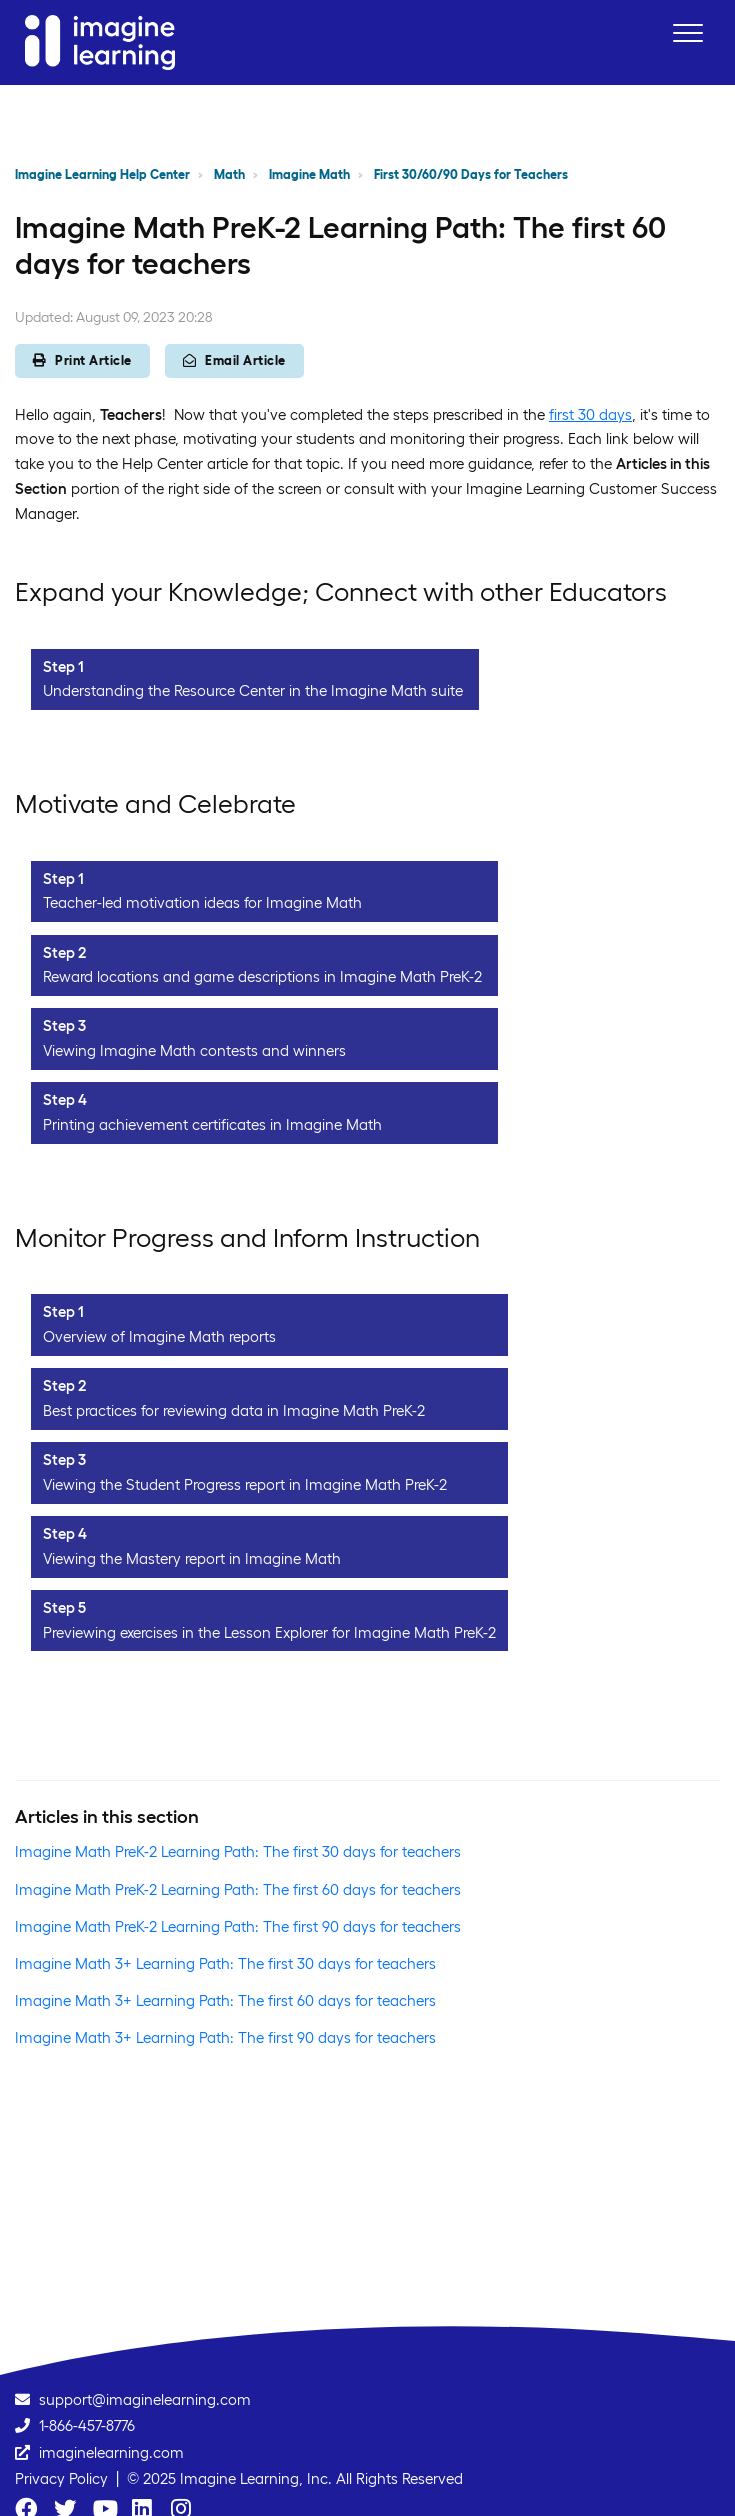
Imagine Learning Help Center (102, 174)
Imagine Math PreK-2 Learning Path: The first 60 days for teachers (238, 1889)
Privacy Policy (61, 2478)
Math (229, 174)
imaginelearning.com (111, 2452)
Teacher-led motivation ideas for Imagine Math (204, 902)
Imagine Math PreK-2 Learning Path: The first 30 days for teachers (238, 1851)
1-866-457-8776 (87, 2425)
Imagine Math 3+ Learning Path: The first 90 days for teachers (225, 2037)
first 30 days (590, 414)
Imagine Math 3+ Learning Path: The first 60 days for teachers (225, 2000)
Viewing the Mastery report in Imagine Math (192, 1558)
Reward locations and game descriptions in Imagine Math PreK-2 (262, 976)
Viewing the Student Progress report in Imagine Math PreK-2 (245, 1484)
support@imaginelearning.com (145, 2399)
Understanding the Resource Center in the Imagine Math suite (253, 690)
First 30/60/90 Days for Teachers (471, 174)
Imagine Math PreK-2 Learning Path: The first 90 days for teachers (238, 1926)
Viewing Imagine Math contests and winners (194, 1050)
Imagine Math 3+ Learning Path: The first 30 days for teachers (225, 1963)
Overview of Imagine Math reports (159, 1336)
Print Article (82, 360)
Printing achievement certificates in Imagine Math (212, 1124)
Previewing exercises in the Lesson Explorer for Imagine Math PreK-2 (269, 1632)
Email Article (234, 360)
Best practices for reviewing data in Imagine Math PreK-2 (234, 1410)
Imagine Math (309, 174)
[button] (687, 32)
